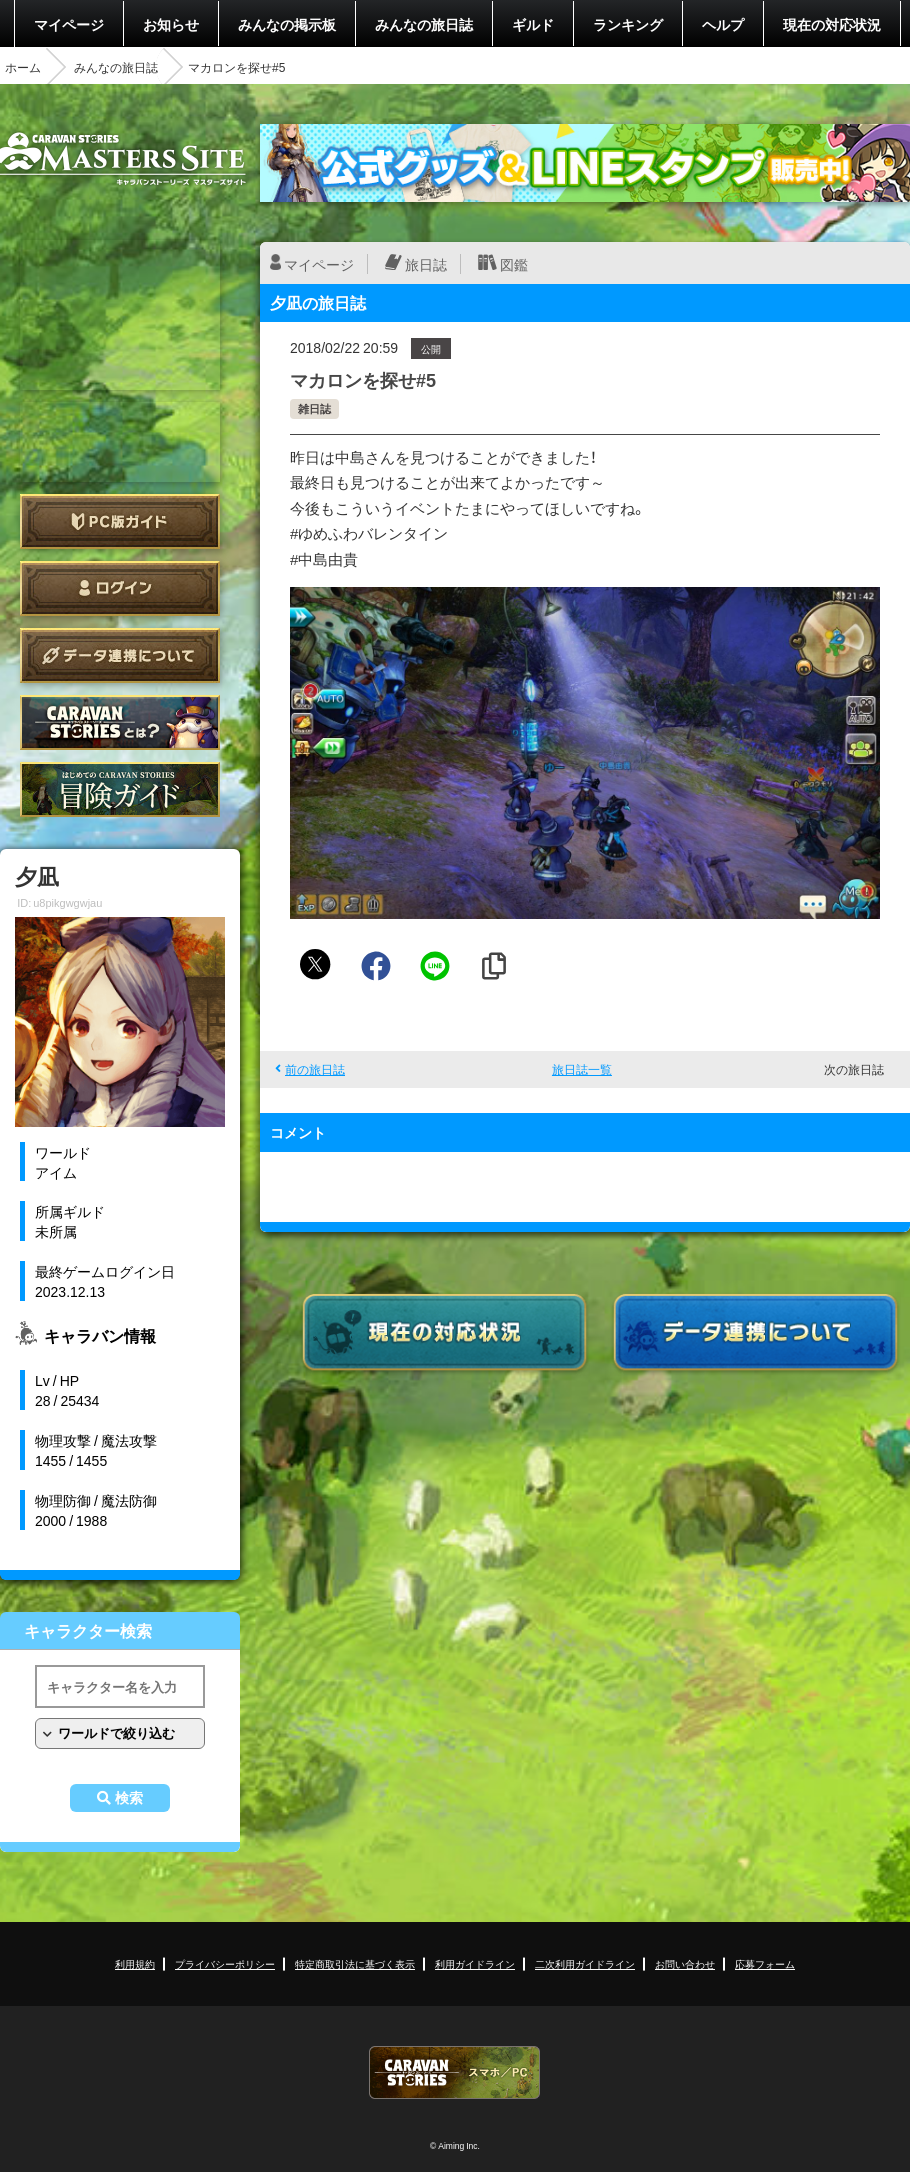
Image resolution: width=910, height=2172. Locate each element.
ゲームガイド (120, 789)
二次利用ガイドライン (585, 1963)
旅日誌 (426, 264)
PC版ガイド (120, 521)
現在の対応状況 (832, 24)
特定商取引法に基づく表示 (355, 1963)
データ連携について (120, 655)
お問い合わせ (685, 1963)
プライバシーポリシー (225, 1963)
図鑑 (514, 264)
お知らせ (171, 24)
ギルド (533, 24)
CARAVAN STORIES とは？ (120, 722)
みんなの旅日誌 (424, 24)
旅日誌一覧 (582, 1069)
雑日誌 (314, 408)
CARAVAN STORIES (455, 2072)
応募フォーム (765, 1963)
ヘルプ (723, 24)
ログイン (120, 588)
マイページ (69, 24)
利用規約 (135, 1963)
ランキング (628, 24)
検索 (129, 1798)
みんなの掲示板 (287, 24)
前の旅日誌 (315, 1069)
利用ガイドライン (475, 1963)
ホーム (23, 67)
